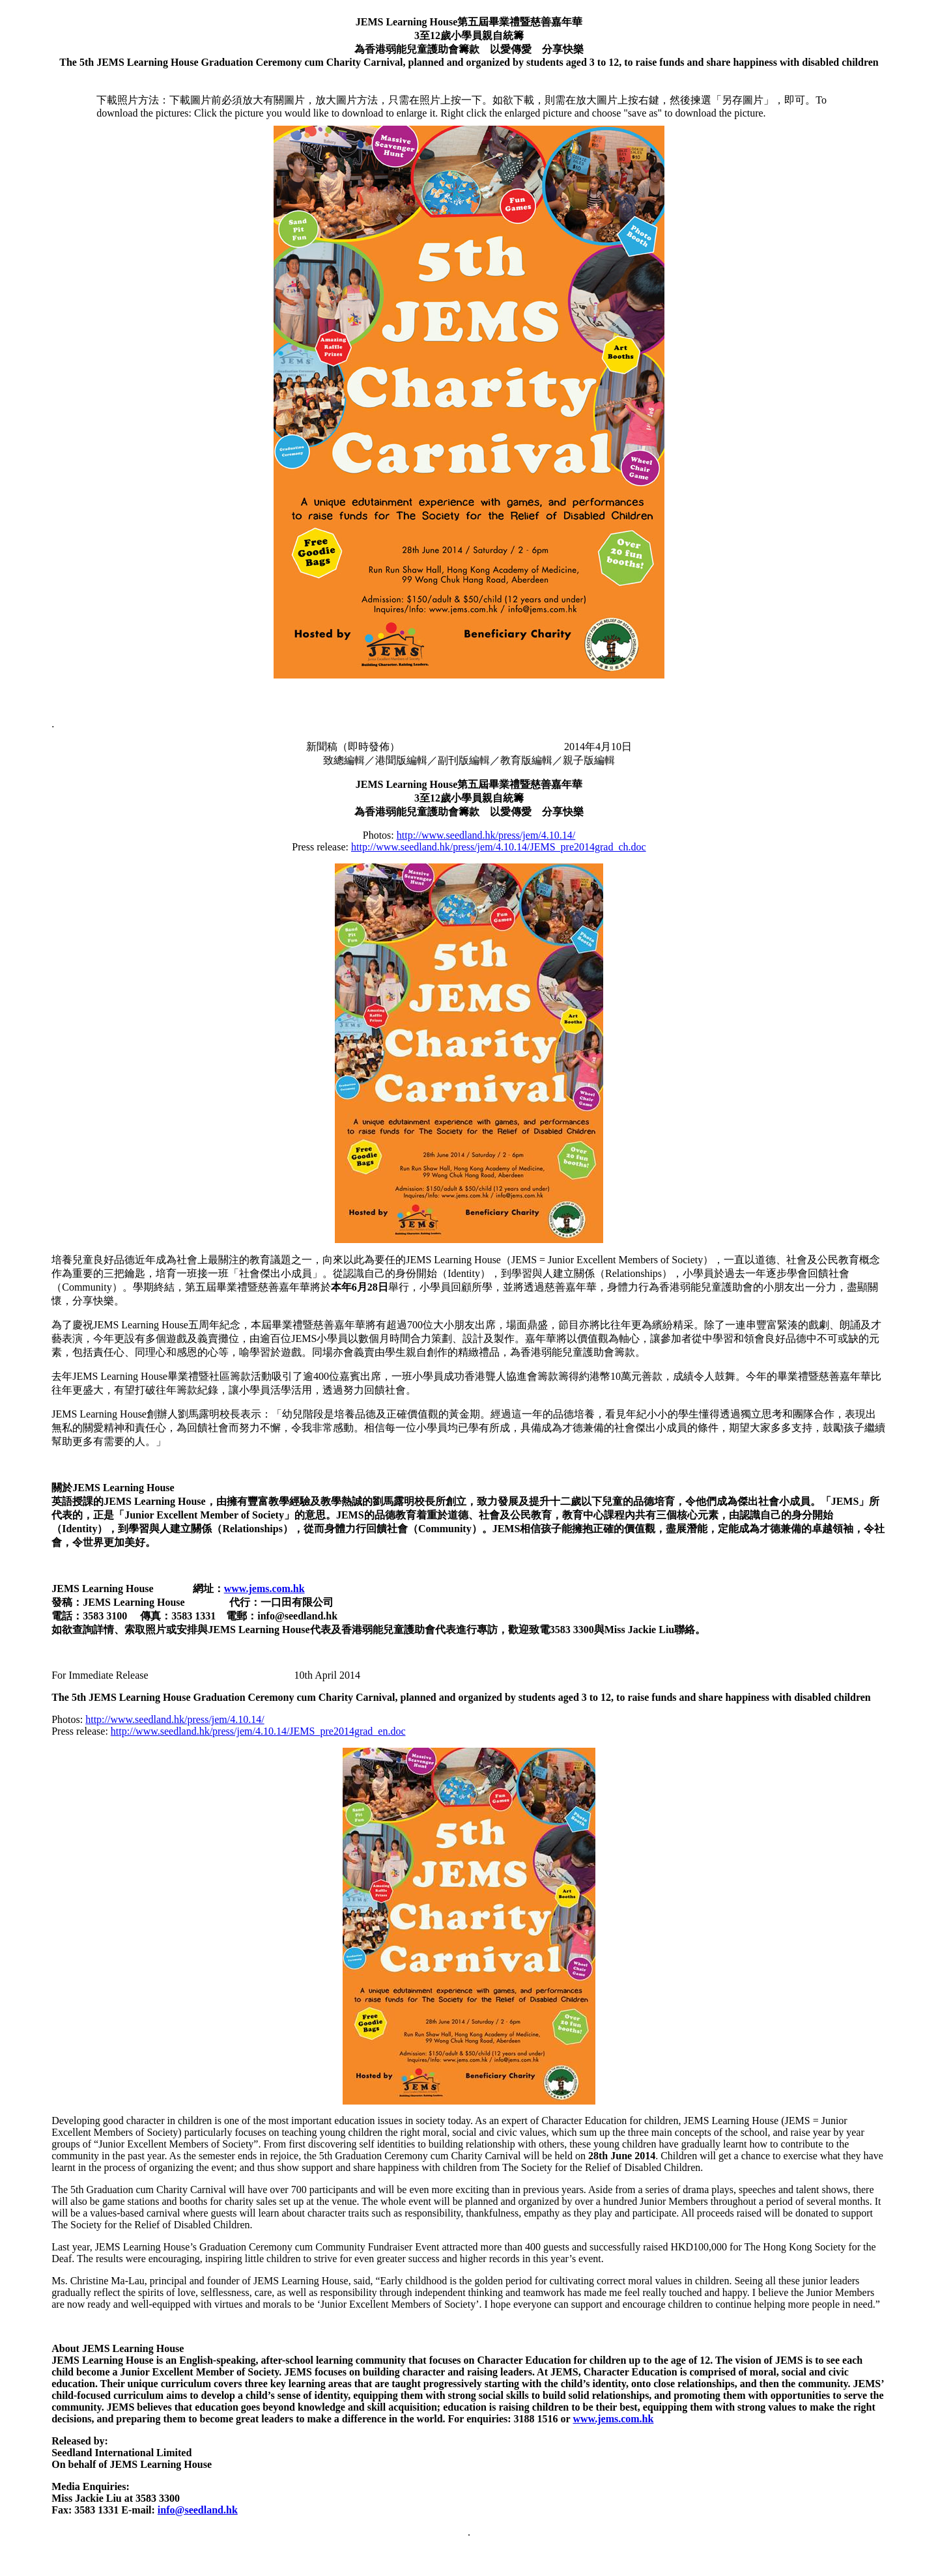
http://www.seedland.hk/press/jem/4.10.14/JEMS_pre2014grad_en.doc (258, 1731)
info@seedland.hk (198, 2509)
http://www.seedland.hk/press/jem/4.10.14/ (486, 835)
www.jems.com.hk (264, 1588)
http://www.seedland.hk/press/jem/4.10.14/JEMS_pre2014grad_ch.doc (498, 846)
